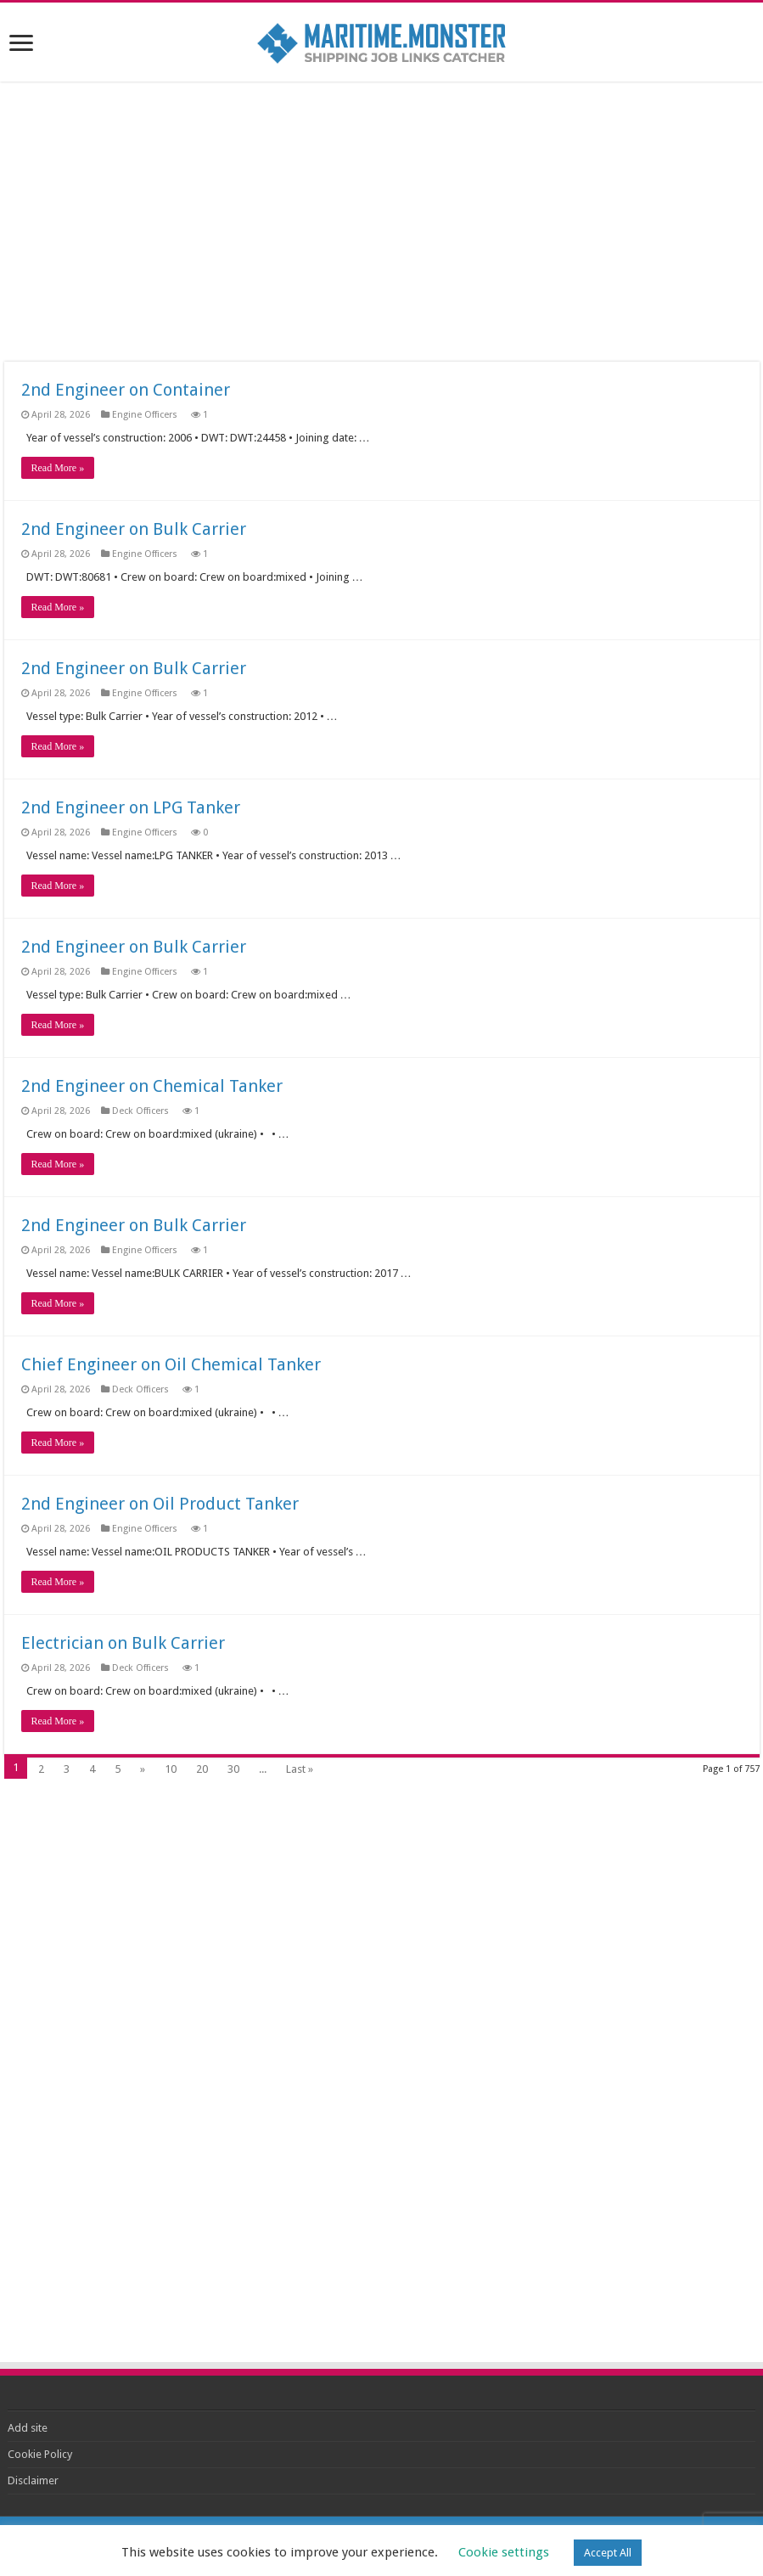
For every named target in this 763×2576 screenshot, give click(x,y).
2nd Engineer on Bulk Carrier (133, 529)
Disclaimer (33, 2480)
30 (233, 1769)
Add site (28, 2427)
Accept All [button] (607, 2552)
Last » (299, 1769)
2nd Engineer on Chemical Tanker (152, 1086)
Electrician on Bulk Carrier (123, 1643)
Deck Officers (141, 1110)
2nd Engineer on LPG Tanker (130, 807)
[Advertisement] (381, 221)
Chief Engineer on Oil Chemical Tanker (171, 1364)
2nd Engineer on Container (125, 390)
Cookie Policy (40, 2454)
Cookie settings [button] (503, 2552)
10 (171, 1769)
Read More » (58, 468)
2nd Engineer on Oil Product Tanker (160, 1503)
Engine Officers (146, 414)
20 (202, 1769)
